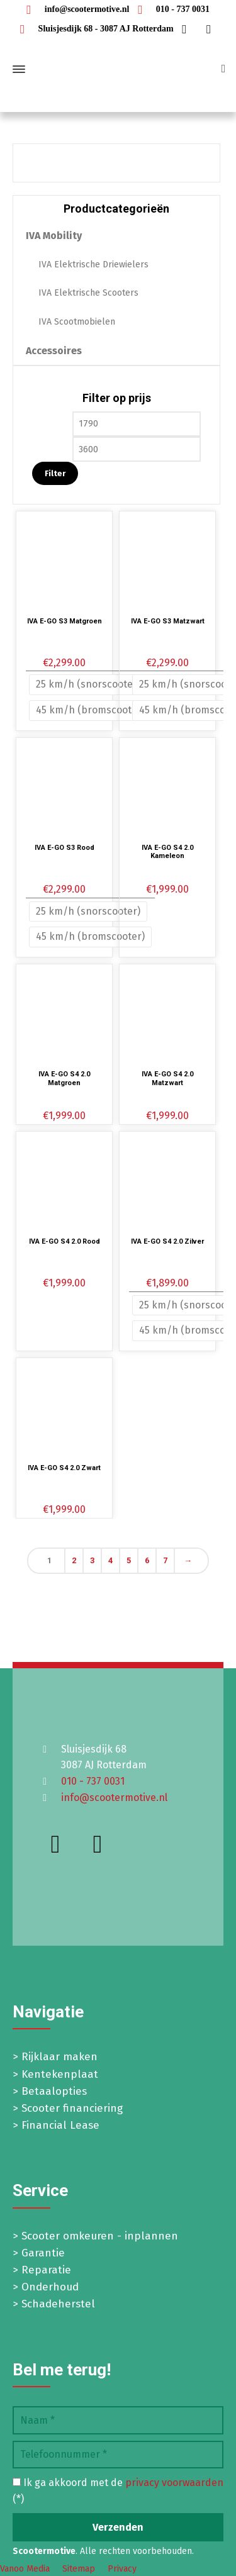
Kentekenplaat (59, 2074)
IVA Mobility (54, 236)
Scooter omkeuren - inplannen (99, 2236)
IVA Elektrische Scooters (88, 292)
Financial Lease (60, 2125)
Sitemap (78, 2568)
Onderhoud (50, 2287)
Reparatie (46, 2270)
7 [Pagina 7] (165, 1560)
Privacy (122, 2568)
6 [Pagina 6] (147, 1560)
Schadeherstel (58, 2304)
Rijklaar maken (59, 2056)
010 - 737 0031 (171, 9)
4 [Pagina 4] (110, 1560)
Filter (55, 473)
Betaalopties (54, 2091)
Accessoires (54, 351)
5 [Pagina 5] (128, 1560)
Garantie (43, 2253)
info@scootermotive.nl (74, 9)
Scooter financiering (72, 2108)
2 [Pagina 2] (74, 1560)
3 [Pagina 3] (92, 1560)
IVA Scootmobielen (76, 321)
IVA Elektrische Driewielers (93, 264)
